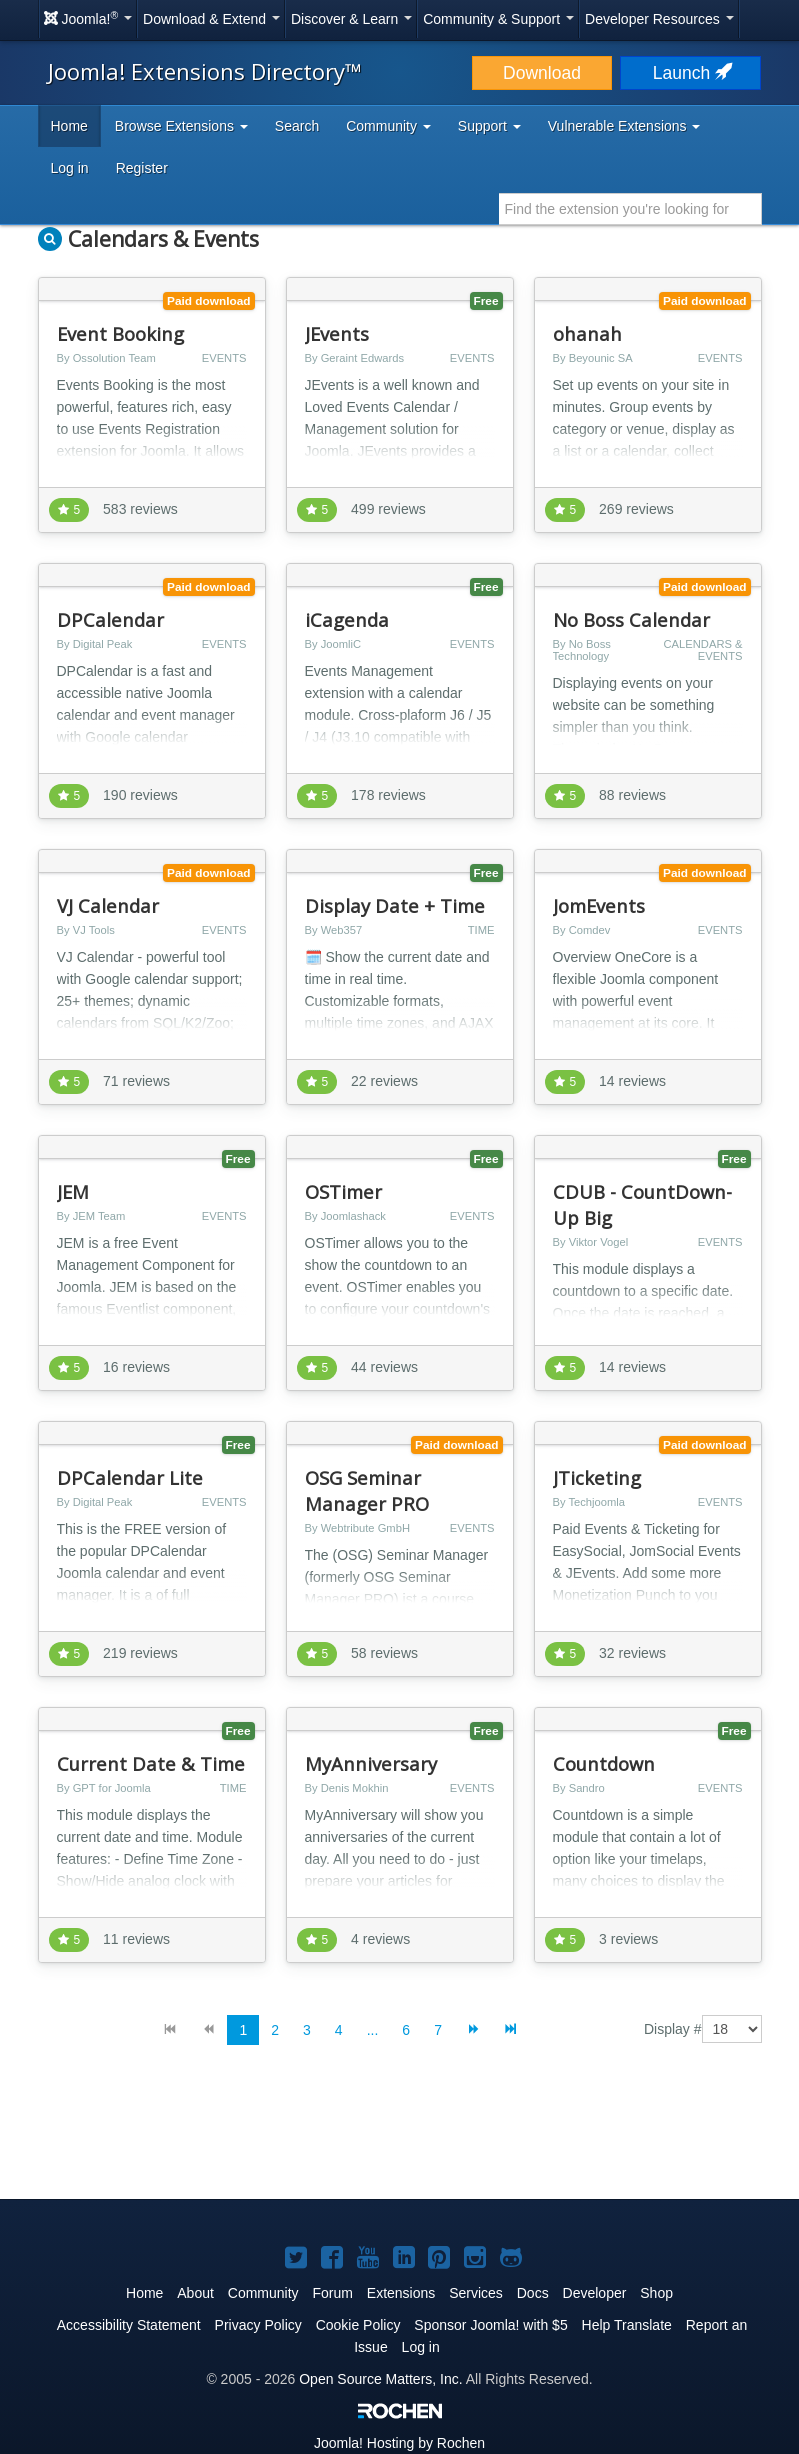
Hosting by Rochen (399, 2443)
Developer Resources (659, 19)
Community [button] (388, 126)
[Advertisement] (400, 2138)
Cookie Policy (358, 2325)
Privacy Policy (258, 2325)
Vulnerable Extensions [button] (624, 126)
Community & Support (498, 19)
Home (69, 126)
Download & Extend (211, 19)
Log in (70, 168)
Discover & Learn (351, 19)
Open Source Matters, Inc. (380, 2379)
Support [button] (489, 126)
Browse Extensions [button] (181, 126)
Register (142, 168)
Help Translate (627, 2325)
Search (297, 126)
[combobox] (630, 209)
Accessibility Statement (129, 2325)
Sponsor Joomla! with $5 (490, 2325)
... (373, 2030)
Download (542, 73)
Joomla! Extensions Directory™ (205, 71)
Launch (691, 73)
